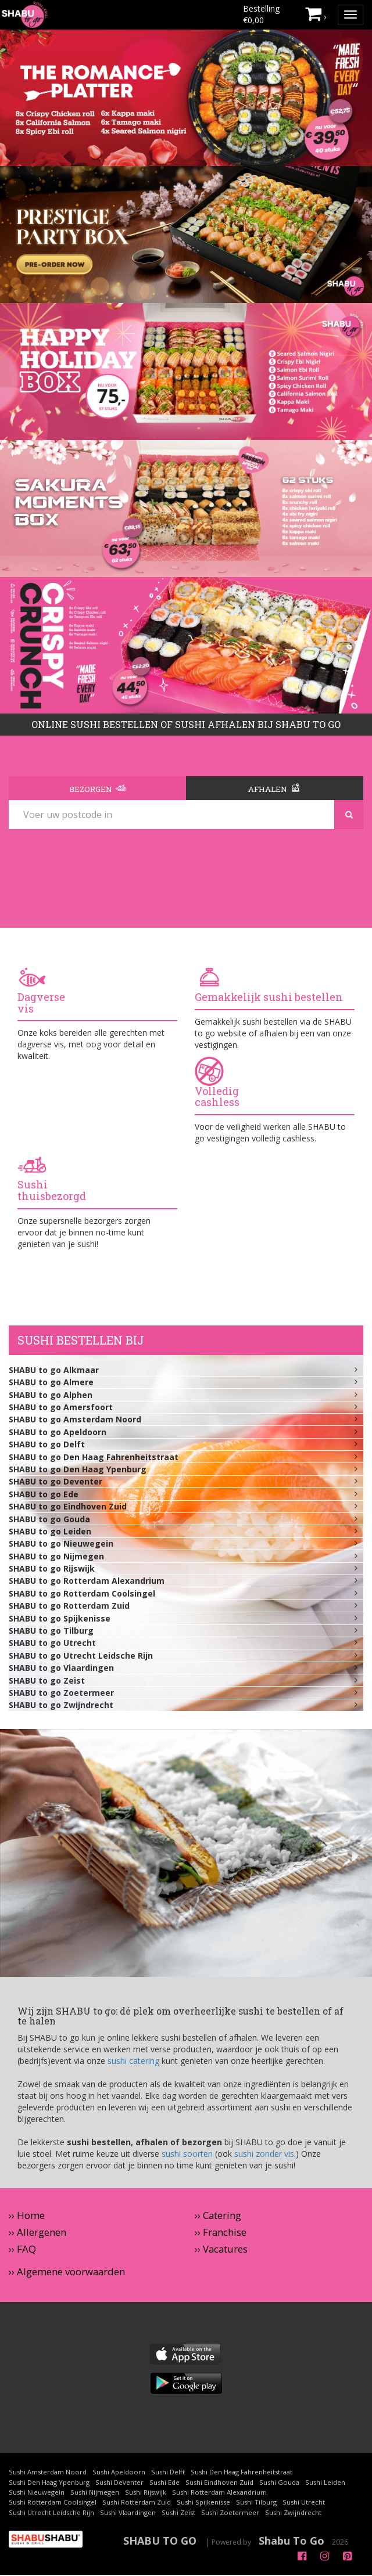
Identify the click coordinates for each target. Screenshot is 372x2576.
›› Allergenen (37, 2233)
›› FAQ (22, 2250)
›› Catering (218, 2216)
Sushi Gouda (279, 2482)
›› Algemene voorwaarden (67, 2272)
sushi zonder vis (264, 2154)
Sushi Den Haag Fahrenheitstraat (241, 2473)
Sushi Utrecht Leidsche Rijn (51, 2513)
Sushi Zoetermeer (230, 2513)
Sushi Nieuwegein (37, 2493)
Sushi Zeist (178, 2513)
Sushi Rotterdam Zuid (136, 2503)
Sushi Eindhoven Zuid (219, 2482)
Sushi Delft (168, 2473)
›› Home (27, 2216)
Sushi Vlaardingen (128, 2513)
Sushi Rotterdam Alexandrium (219, 2493)
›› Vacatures (221, 2250)
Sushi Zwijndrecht (293, 2513)
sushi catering (133, 2061)
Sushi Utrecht (303, 2503)
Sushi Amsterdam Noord (48, 2473)
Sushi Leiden (325, 2482)
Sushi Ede (164, 2482)
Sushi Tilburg (256, 2503)
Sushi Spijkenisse (203, 2503)
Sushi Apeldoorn (118, 2473)
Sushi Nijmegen (94, 2493)
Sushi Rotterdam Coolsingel (52, 2503)
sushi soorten (187, 2154)
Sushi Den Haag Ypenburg (49, 2482)
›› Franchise (220, 2233)
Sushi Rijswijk (145, 2493)
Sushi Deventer (119, 2482)
